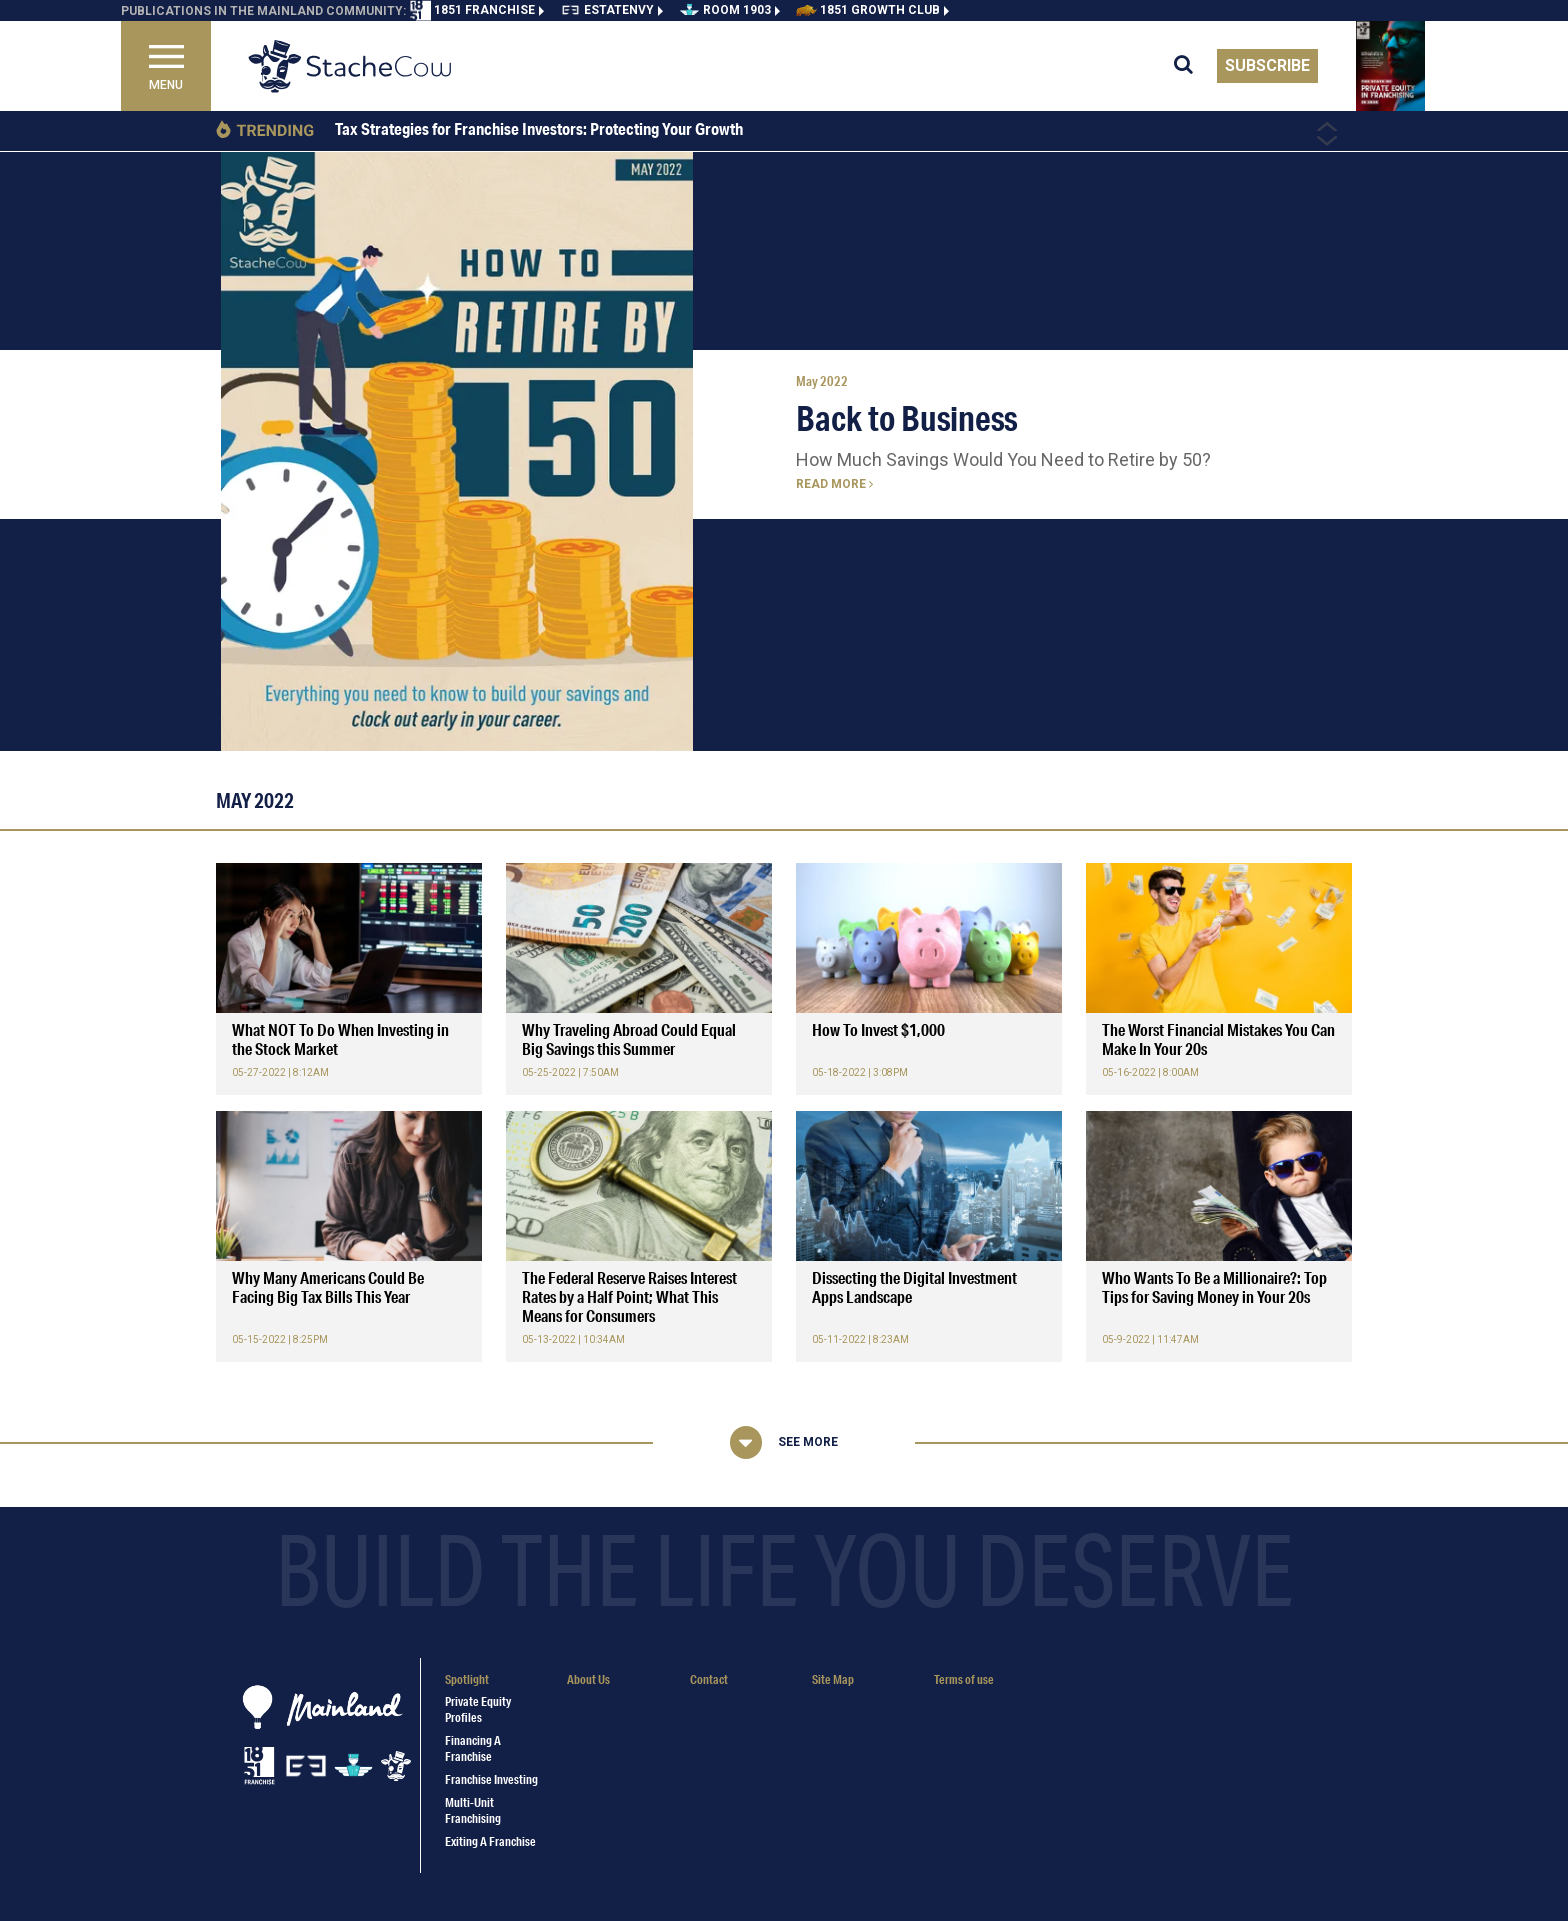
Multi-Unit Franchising (473, 1810)
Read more (834, 484)
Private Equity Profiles (478, 1709)
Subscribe (1267, 65)
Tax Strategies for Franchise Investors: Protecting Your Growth (539, 129)
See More (808, 1442)
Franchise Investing (491, 1779)
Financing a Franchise (473, 1748)
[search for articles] (1195, 66)
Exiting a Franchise (490, 1841)
